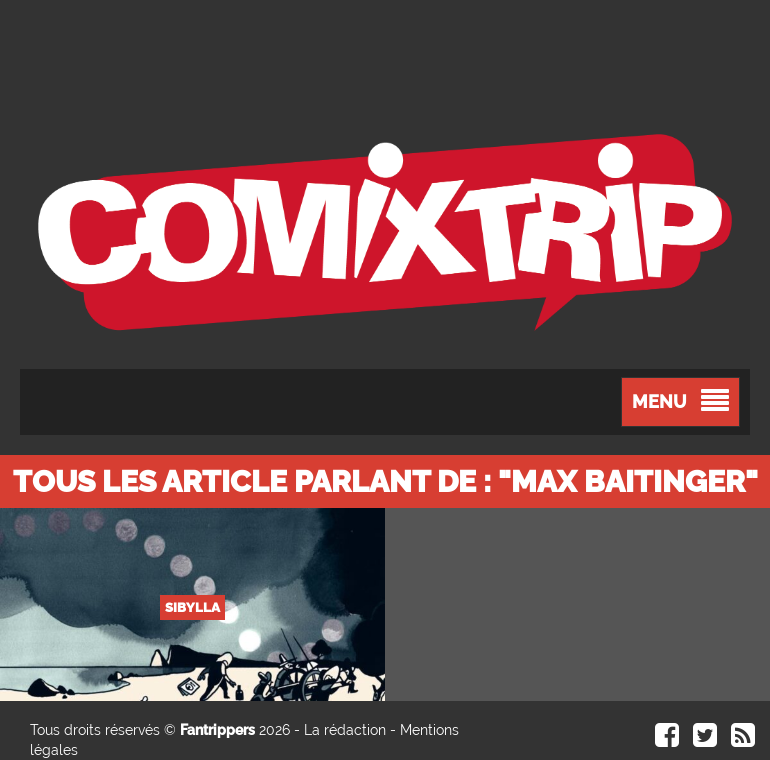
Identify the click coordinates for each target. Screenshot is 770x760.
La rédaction (345, 730)
